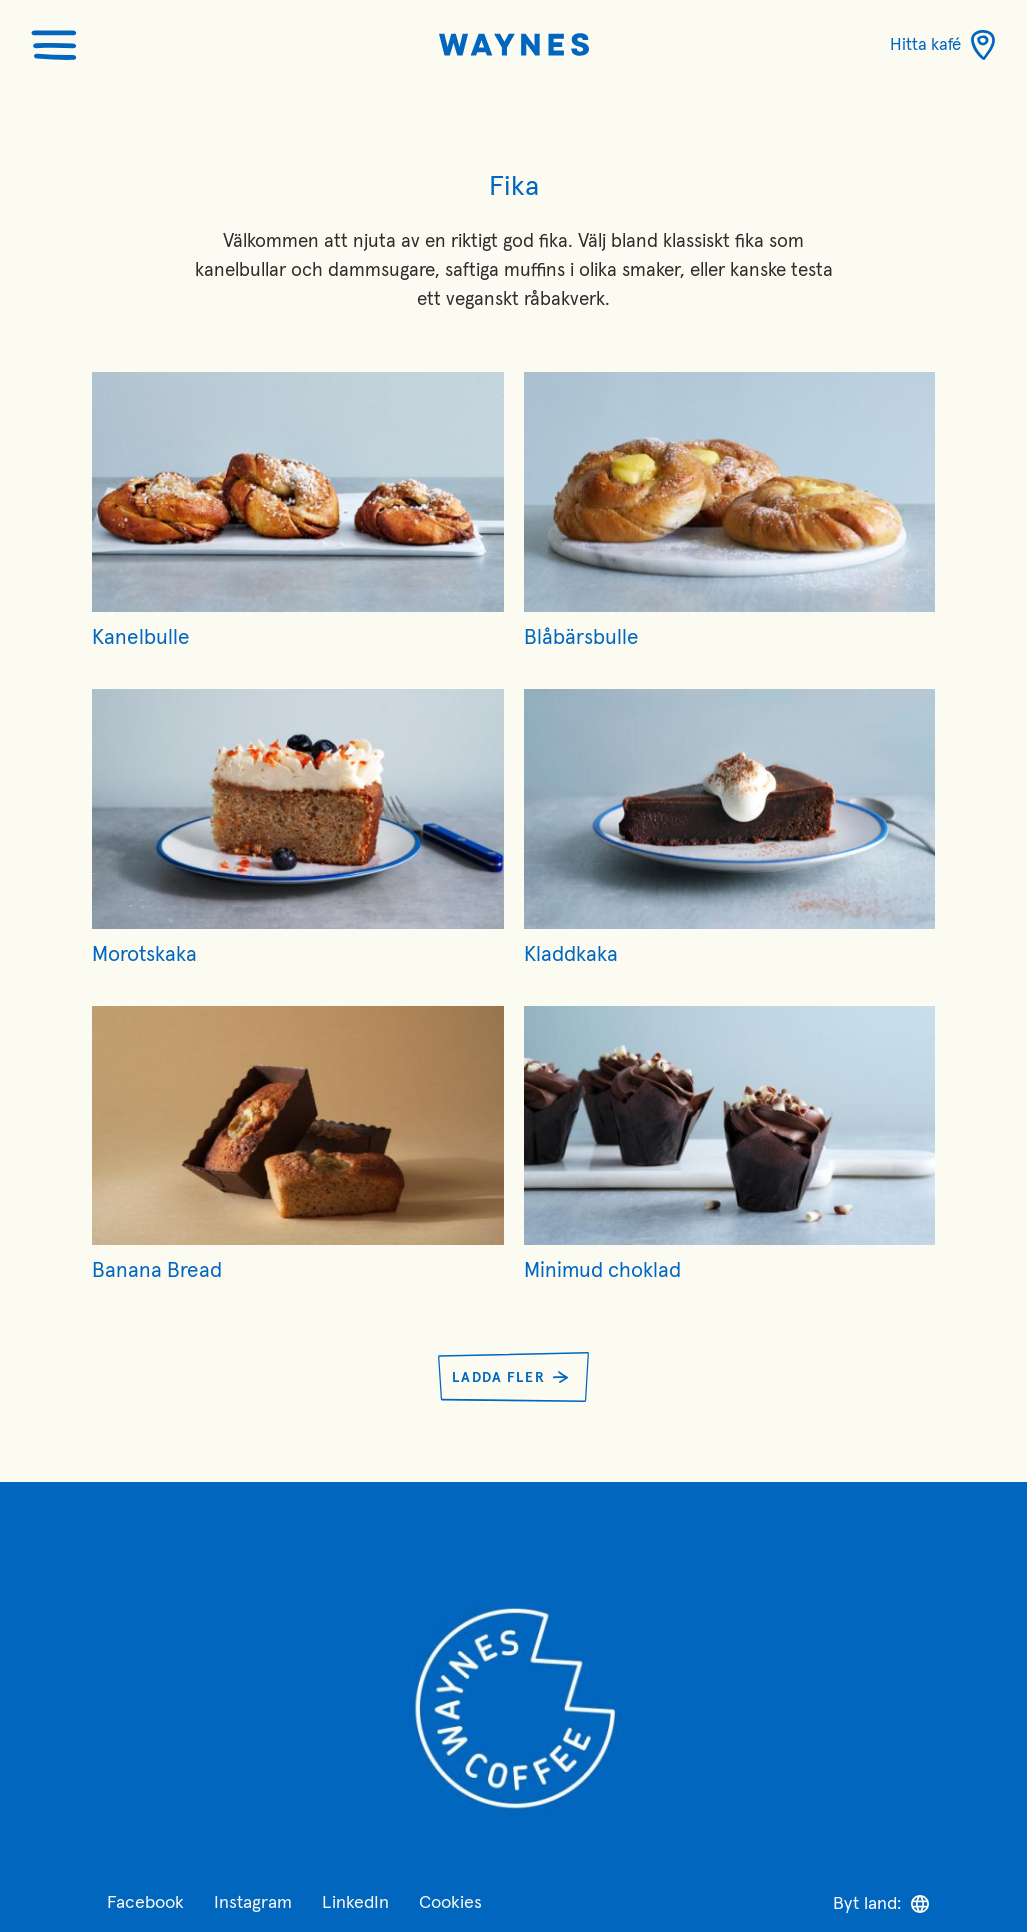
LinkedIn (355, 1903)
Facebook (145, 1903)
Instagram (253, 1903)
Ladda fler (498, 1378)
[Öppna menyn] (54, 45)
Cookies (450, 1903)
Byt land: (881, 1904)
